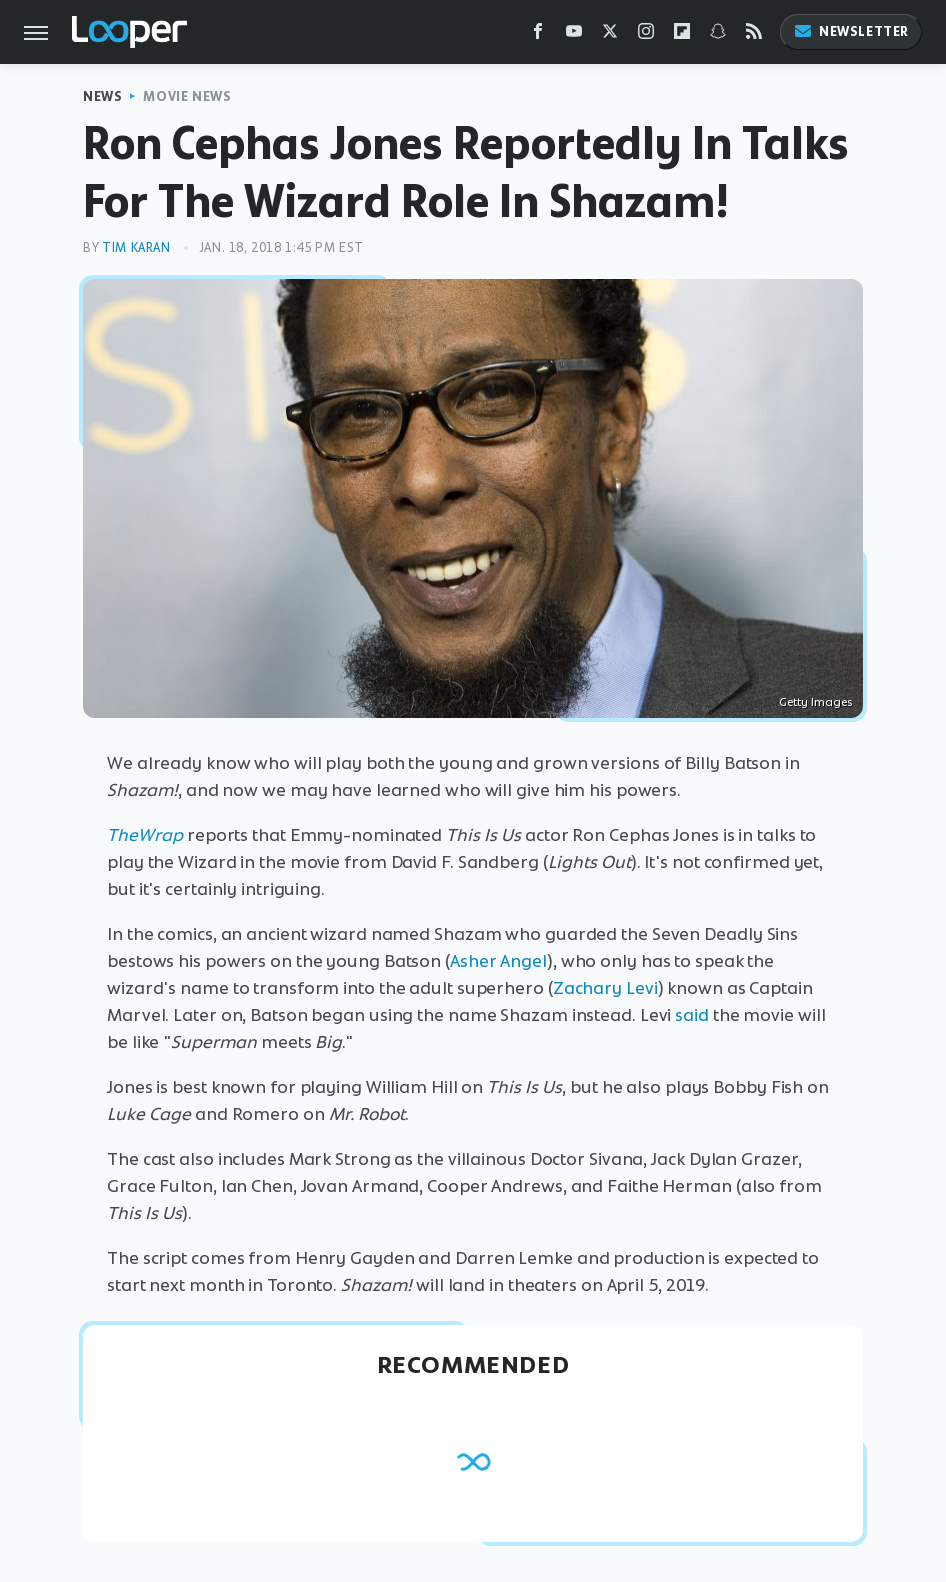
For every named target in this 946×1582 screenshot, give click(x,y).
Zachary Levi (605, 988)
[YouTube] (574, 35)
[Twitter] (610, 35)
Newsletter (851, 31)
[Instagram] (646, 35)
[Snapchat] (718, 35)
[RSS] (754, 35)
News (102, 96)
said (692, 1015)
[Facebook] (538, 35)
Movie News (187, 96)
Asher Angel (498, 961)
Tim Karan (136, 247)
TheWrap (145, 835)
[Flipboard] (682, 35)
